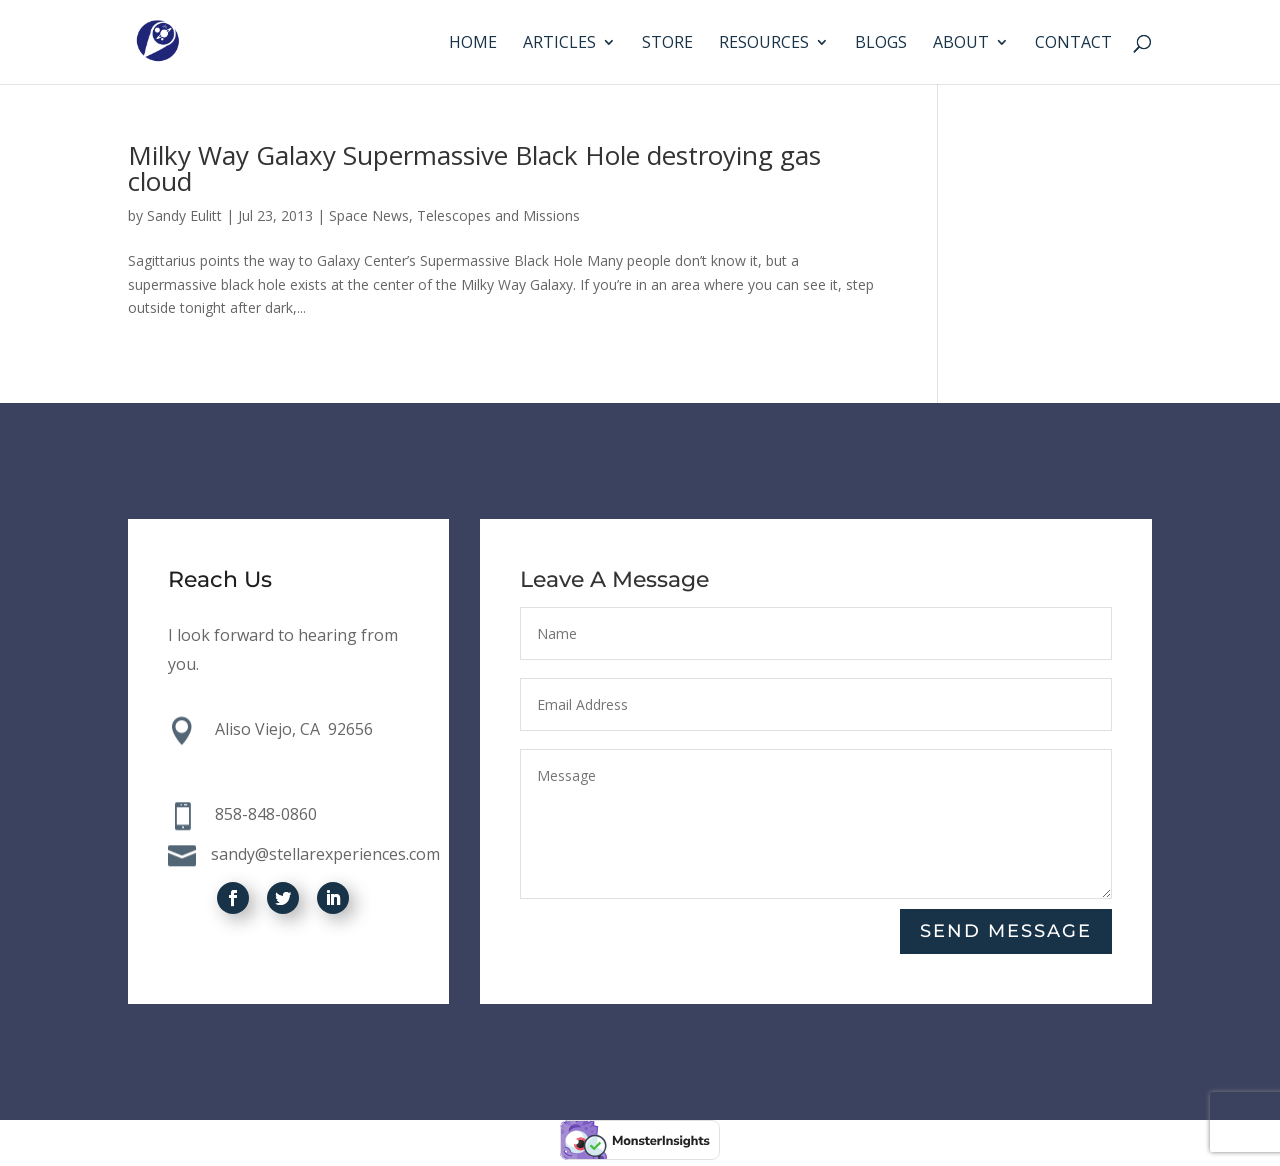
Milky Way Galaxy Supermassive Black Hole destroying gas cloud (474, 168)
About (961, 44)
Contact (1073, 44)
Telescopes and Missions (498, 215)
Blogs (881, 44)
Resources (764, 44)
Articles (559, 44)
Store (667, 44)
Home (473, 44)
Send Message (1006, 931)
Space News (369, 215)
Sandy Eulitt (184, 215)
